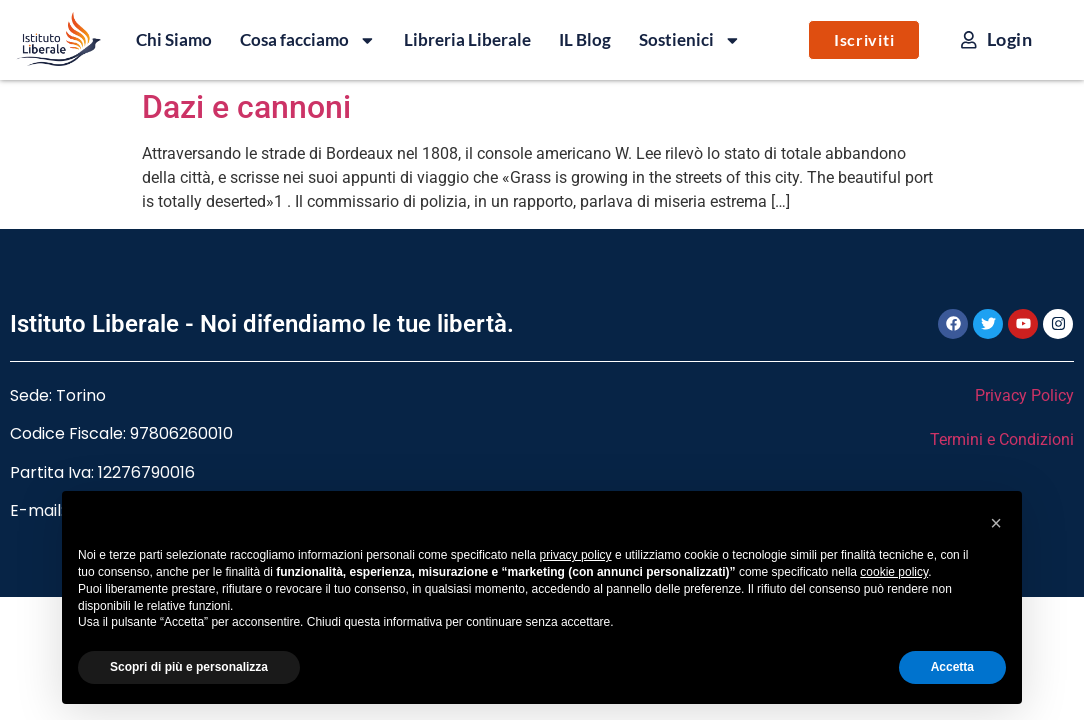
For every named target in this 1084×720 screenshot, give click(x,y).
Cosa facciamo (308, 40)
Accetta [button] (952, 667)
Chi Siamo (174, 39)
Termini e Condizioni (1002, 439)
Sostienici (690, 40)
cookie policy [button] (894, 572)
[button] (996, 523)
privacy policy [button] (576, 555)
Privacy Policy (1024, 395)
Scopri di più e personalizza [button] (189, 667)
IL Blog (585, 39)
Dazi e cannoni (246, 107)
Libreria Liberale (467, 39)
